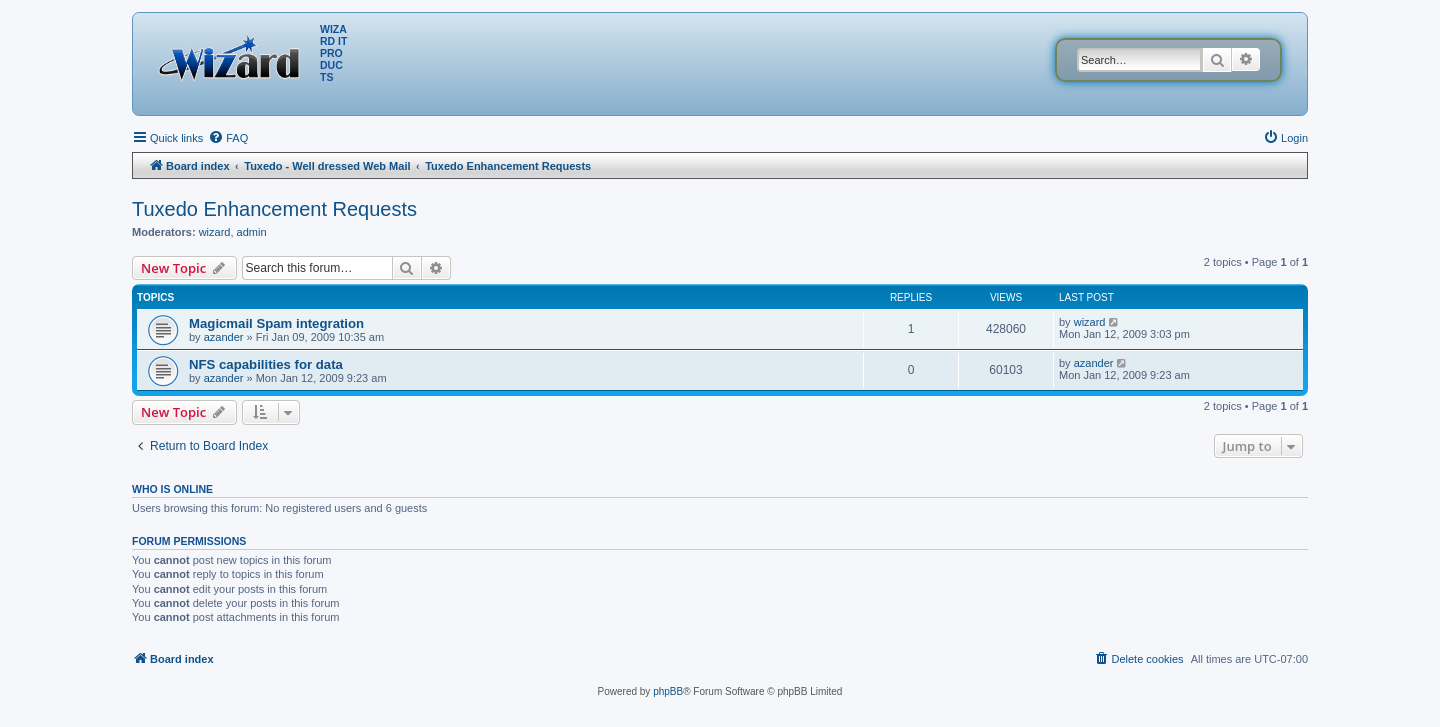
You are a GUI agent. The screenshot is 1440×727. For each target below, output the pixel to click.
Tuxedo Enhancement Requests (274, 209)
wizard (215, 232)
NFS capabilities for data (266, 364)
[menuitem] (228, 138)
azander (224, 337)
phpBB (668, 691)
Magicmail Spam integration (276, 323)
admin (252, 232)
